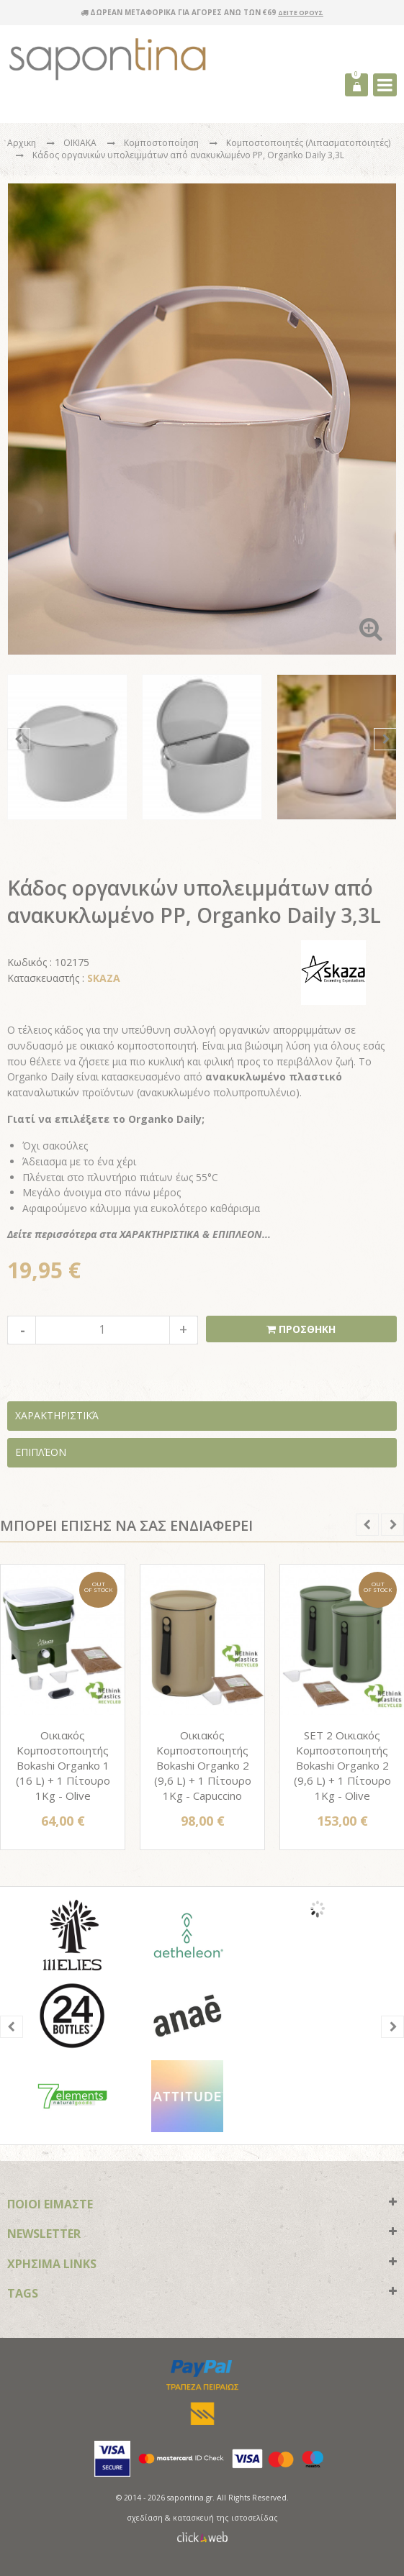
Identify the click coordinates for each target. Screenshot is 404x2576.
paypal (202, 2368)
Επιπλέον (40, 1452)
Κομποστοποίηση (162, 143)
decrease (21, 1330)
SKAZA (103, 978)
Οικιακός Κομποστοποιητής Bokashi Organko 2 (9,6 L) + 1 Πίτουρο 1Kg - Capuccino (202, 1765)
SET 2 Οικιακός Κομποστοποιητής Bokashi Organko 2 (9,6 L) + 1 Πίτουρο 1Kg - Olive (342, 1765)
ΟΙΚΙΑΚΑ (81, 143)
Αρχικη (21, 143)
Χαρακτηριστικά (57, 1415)
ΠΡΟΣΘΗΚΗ (306, 1329)
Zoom (370, 628)
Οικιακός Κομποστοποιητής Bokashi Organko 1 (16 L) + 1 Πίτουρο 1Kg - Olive (63, 1765)
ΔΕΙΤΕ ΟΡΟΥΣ (300, 12)
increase (183, 1330)
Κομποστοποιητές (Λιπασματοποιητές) (308, 143)
